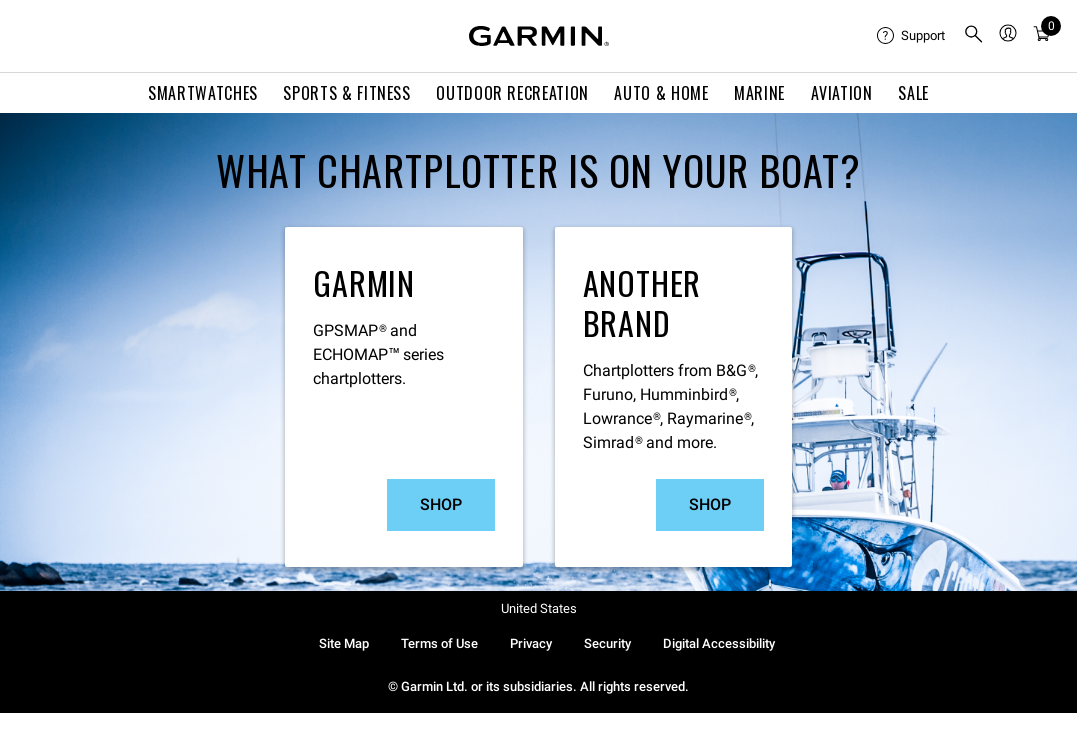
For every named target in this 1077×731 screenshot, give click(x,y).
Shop (441, 504)
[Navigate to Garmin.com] (539, 36)
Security (607, 643)
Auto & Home (661, 93)
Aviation (842, 93)
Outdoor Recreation (512, 93)
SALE (913, 93)
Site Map (344, 643)
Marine (759, 93)
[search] (974, 36)
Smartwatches (203, 93)
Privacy (531, 643)
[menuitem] (912, 36)
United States (539, 608)
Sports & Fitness (346, 93)
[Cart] (1042, 36)
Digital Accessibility (719, 643)
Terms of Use (439, 643)
